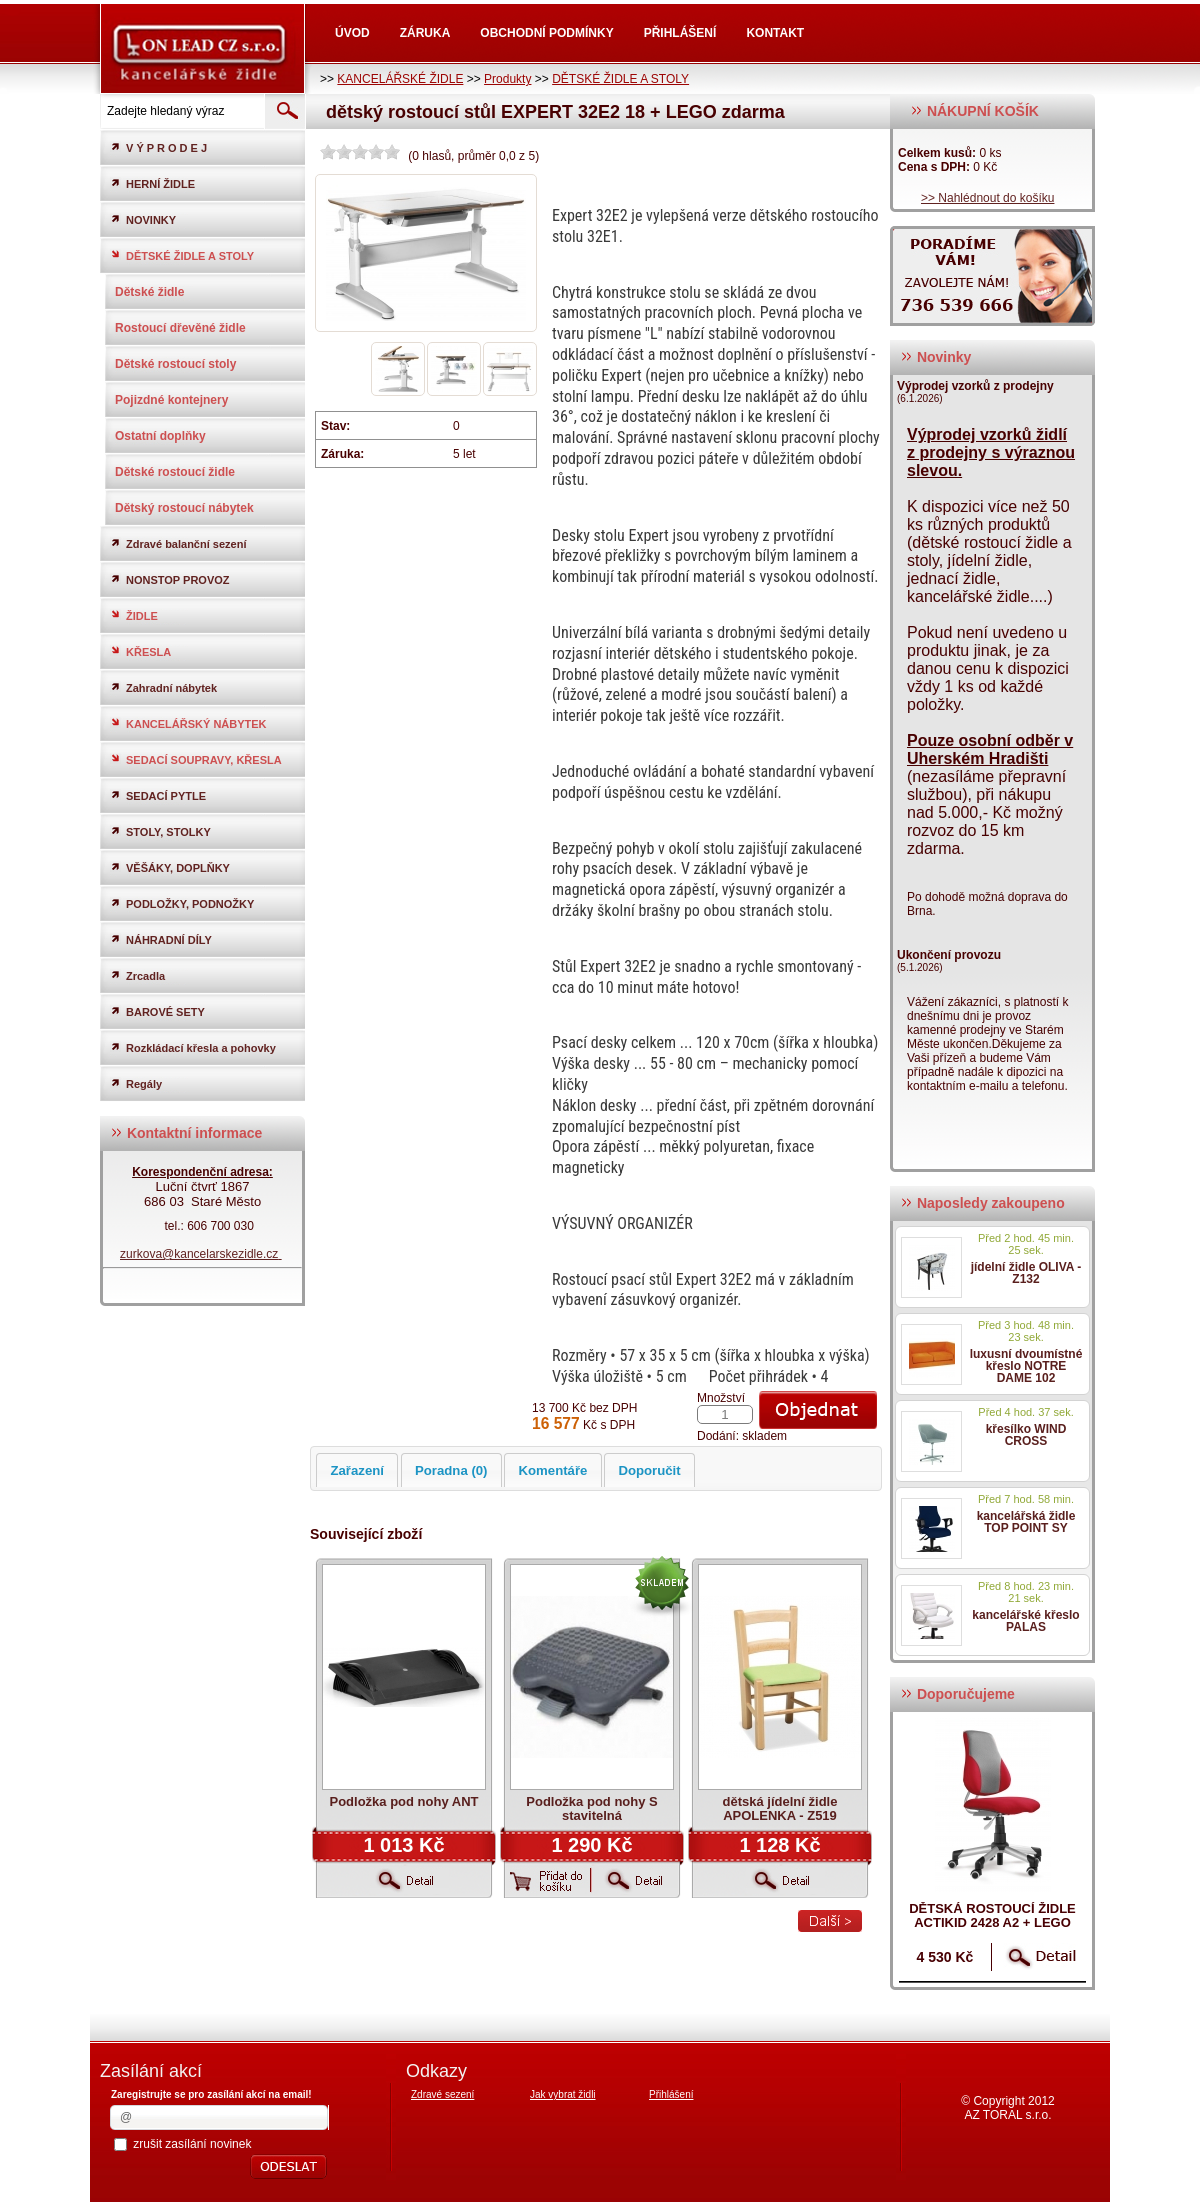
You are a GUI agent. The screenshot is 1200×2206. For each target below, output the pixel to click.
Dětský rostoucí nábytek (184, 508)
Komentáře (553, 1470)
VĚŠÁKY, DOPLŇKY (170, 867)
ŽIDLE (134, 615)
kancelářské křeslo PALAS (1025, 1621)
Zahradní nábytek (163, 687)
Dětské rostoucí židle (175, 472)
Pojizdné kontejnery (171, 400)
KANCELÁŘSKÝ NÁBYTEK (188, 723)
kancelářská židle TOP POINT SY (1026, 1522)
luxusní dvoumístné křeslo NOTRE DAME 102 (1026, 1366)
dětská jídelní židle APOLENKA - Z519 (780, 1808)
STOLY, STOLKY (160, 831)
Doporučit (649, 1470)
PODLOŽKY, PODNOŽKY (182, 903)
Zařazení (357, 1470)
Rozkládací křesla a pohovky (193, 1047)
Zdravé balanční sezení (178, 543)
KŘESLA (140, 651)
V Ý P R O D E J (158, 147)
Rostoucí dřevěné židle (180, 328)
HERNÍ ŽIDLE (152, 183)
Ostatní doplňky (160, 436)
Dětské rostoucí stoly (175, 364)
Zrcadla (137, 975)
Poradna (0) (451, 1470)
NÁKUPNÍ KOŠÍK (974, 111)
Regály (136, 1083)
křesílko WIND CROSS (1026, 1435)
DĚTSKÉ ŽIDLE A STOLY (620, 79)
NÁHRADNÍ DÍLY (161, 939)
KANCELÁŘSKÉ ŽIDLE (400, 79)
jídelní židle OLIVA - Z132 (1026, 1273)
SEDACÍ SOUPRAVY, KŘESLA (196, 759)
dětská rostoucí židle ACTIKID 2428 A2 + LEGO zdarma (992, 1922)
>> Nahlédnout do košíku (987, 198)
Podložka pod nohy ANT (403, 1801)
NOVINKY (143, 219)
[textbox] (181, 111)
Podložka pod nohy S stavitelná (591, 1808)
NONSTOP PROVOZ (170, 579)
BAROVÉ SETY (157, 1011)
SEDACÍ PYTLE (158, 795)
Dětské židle (149, 292)
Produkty (507, 79)
